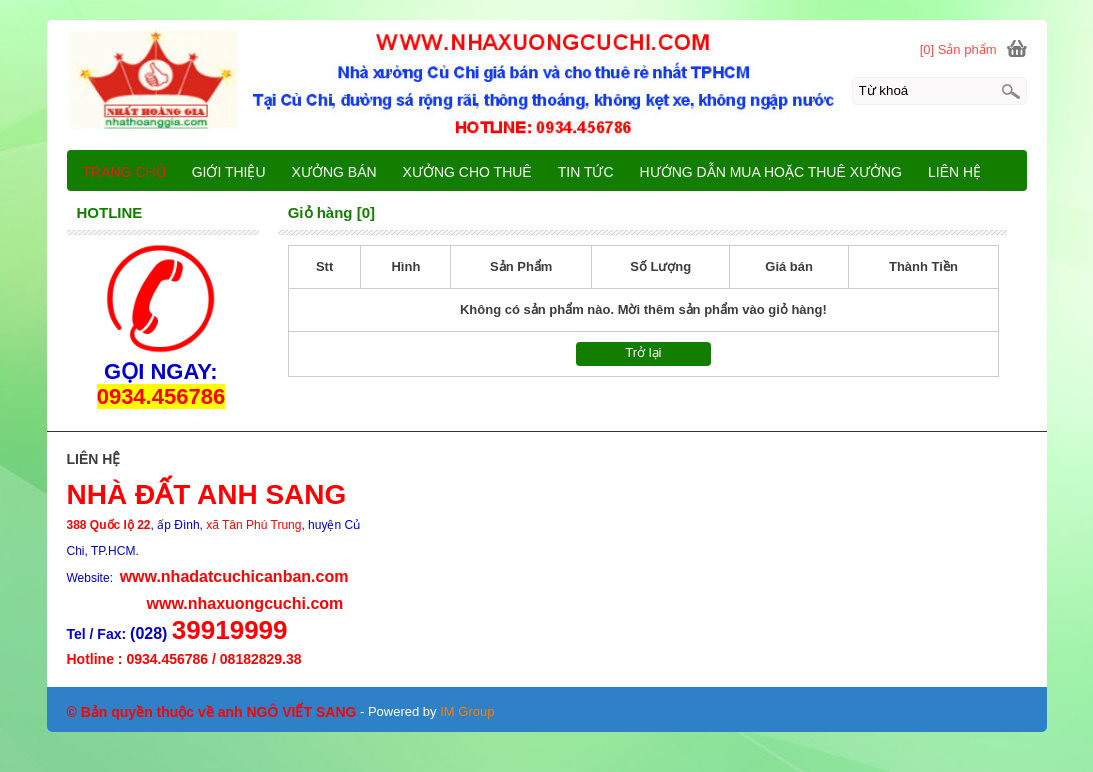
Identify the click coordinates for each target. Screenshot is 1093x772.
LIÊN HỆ (954, 172)
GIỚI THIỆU (229, 172)
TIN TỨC (586, 172)
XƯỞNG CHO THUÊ (467, 172)
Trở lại (643, 352)
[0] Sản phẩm (958, 49)
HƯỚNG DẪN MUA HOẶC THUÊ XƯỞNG (771, 172)
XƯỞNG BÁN (334, 172)
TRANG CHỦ (124, 172)
